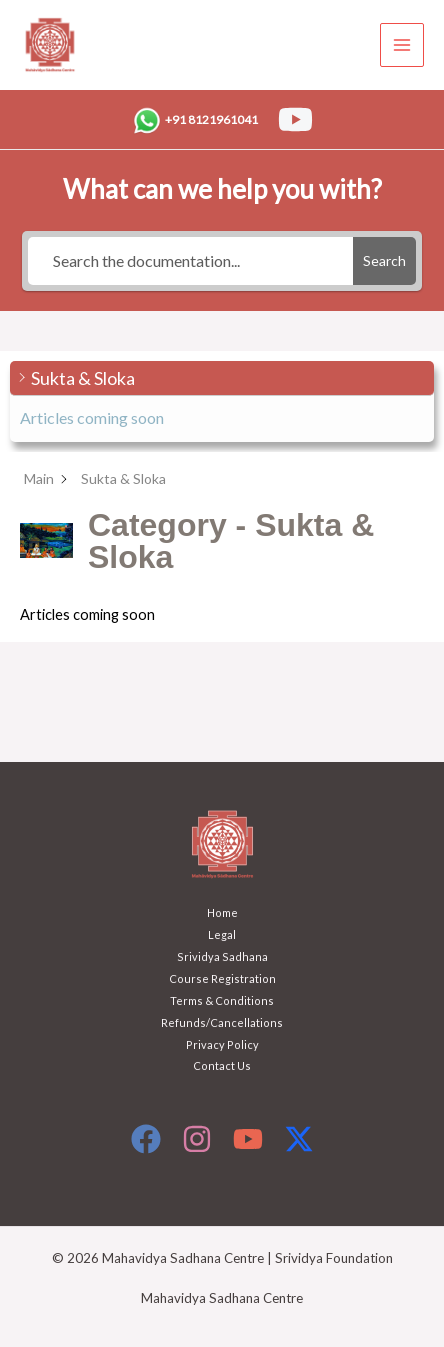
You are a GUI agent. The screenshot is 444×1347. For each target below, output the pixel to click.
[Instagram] (197, 1139)
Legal (222, 934)
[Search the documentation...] (190, 261)
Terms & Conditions (222, 1000)
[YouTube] (295, 119)
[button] (222, 378)
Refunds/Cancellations (222, 1022)
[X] (299, 1139)
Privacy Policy (222, 1044)
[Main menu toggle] (402, 45)
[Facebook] (146, 1139)
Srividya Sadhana (222, 956)
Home (222, 912)
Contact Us (222, 1065)
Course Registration (222, 978)
